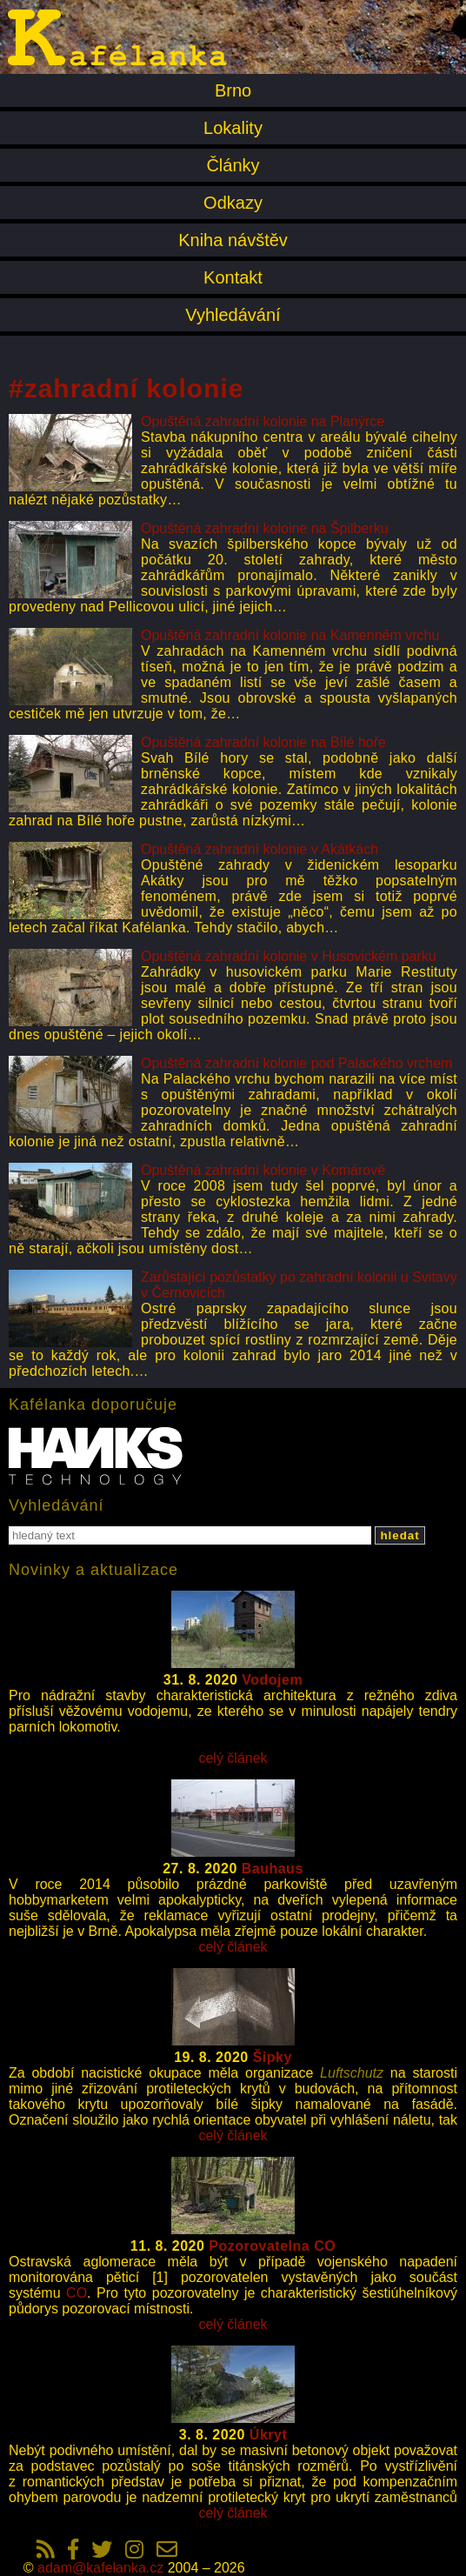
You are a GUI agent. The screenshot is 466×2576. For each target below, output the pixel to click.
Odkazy (233, 202)
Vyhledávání (232, 314)
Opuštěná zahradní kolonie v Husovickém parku (288, 956)
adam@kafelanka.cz (100, 2567)
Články (232, 165)
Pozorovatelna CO (272, 2246)
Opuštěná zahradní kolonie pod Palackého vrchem (296, 1063)
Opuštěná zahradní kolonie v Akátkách (259, 849)
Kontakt (233, 277)
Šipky (272, 2057)
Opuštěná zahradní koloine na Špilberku (265, 528)
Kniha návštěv (233, 240)
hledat (399, 1535)
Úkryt (268, 2434)
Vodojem (272, 1679)
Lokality (233, 127)
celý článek (232, 1758)
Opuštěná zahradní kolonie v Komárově (263, 1170)
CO (76, 2293)
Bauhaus (272, 1868)
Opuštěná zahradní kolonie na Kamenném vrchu (290, 635)
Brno (233, 90)
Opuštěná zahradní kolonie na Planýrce (262, 421)
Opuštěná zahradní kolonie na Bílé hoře (263, 742)
